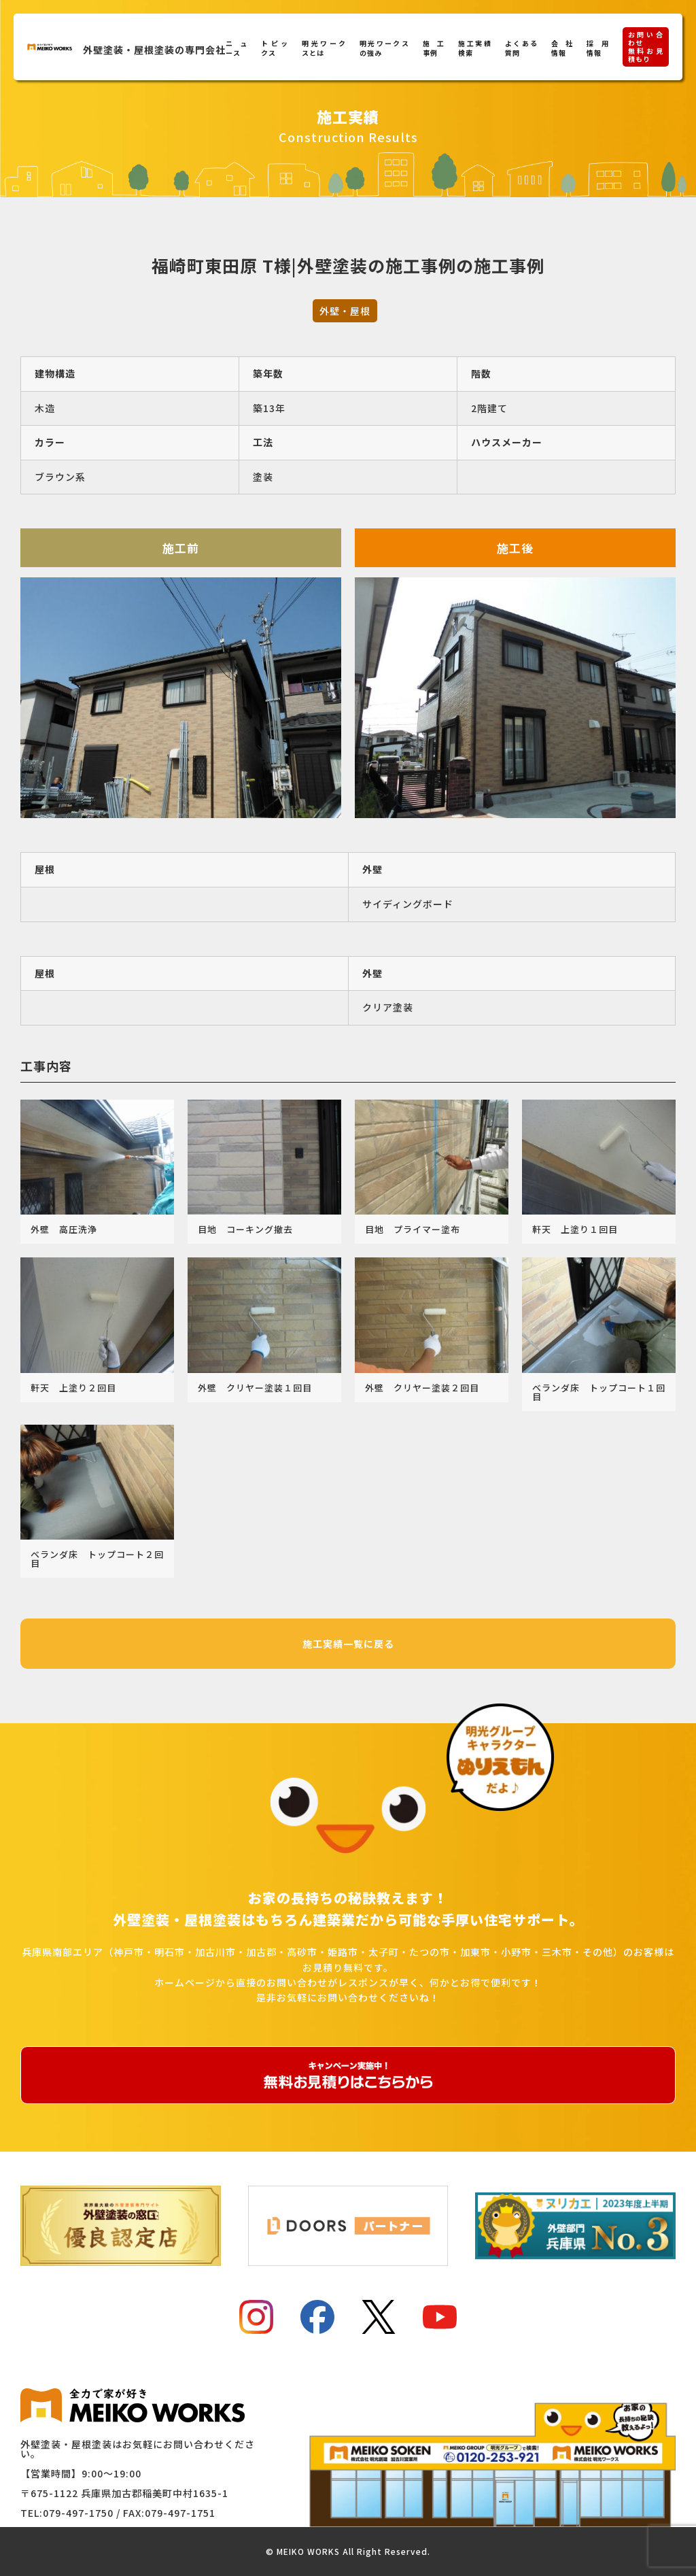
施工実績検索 (474, 48)
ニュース (236, 48)
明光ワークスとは (324, 48)
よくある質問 (521, 48)
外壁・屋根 (344, 311)
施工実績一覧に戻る (348, 1643)
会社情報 (562, 48)
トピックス (274, 48)
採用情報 (597, 48)
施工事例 (434, 48)
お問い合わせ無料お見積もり (645, 46)
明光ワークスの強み (384, 48)
